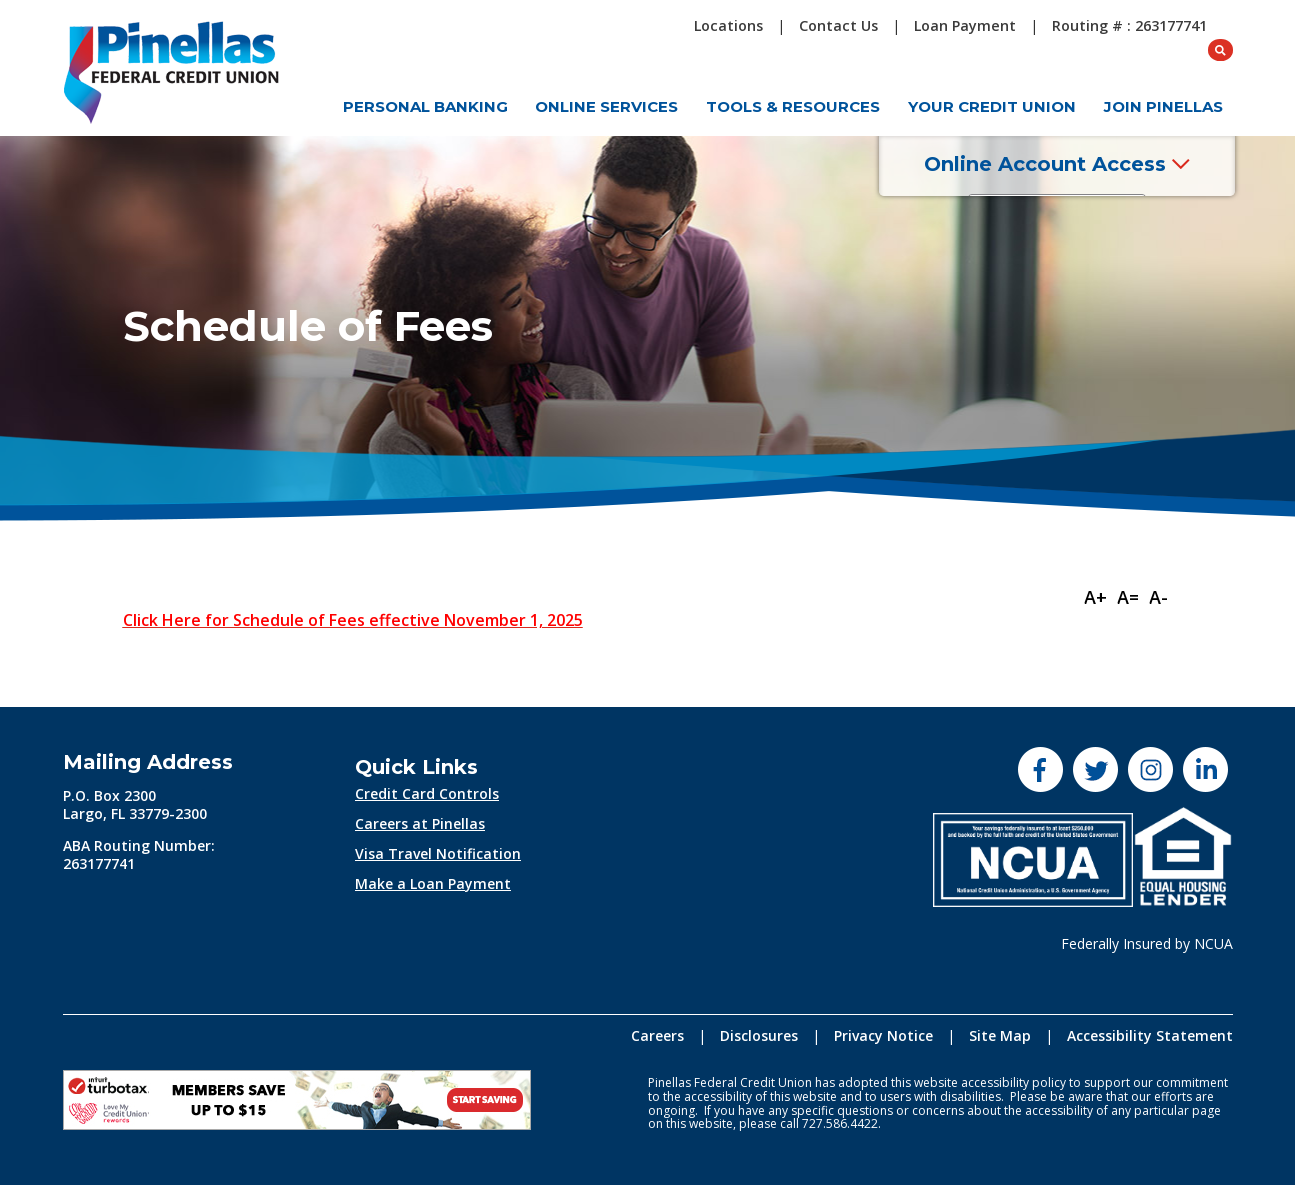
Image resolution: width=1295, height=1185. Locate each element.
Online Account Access (1073, 169)
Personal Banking (425, 106)
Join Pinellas (1163, 106)
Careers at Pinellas (420, 823)
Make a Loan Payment (433, 883)
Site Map (1000, 1035)
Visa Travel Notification (438, 853)
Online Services (606, 106)
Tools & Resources (793, 106)
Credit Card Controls (427, 793)
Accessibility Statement (1150, 1035)
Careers (657, 1035)
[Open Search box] (1222, 26)
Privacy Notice (883, 1035)
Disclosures (759, 1035)
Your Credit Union (992, 106)
